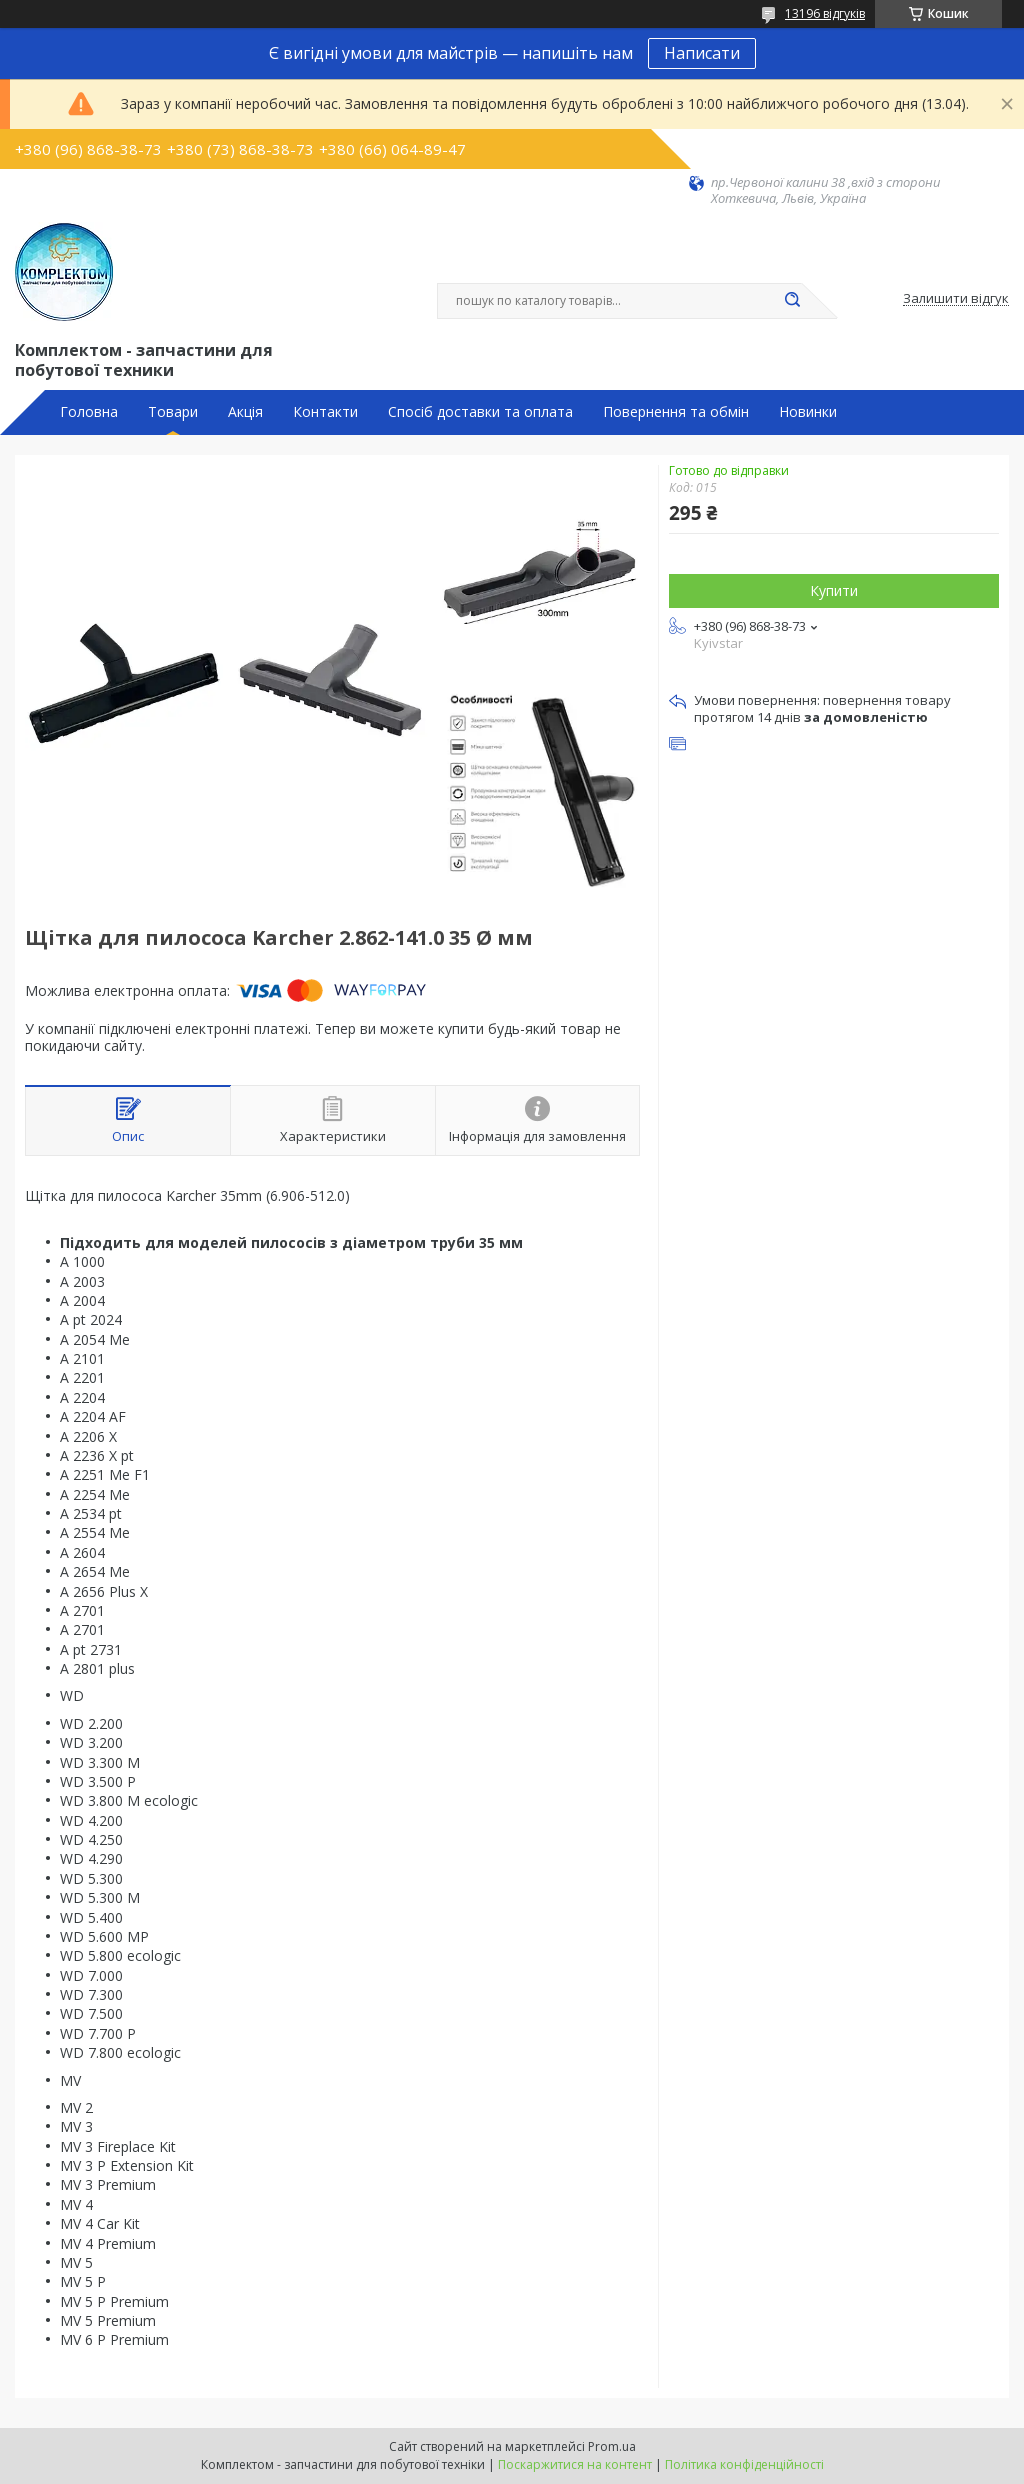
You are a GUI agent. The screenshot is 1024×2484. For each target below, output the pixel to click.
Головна (89, 412)
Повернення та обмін (676, 412)
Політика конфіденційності (744, 2464)
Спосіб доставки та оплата (480, 412)
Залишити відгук (956, 299)
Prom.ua (612, 2446)
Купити (834, 590)
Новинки (808, 412)
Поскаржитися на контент (575, 2464)
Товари (173, 412)
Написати (702, 53)
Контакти (325, 412)
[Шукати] (792, 301)
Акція (245, 412)
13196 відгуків (825, 13)
